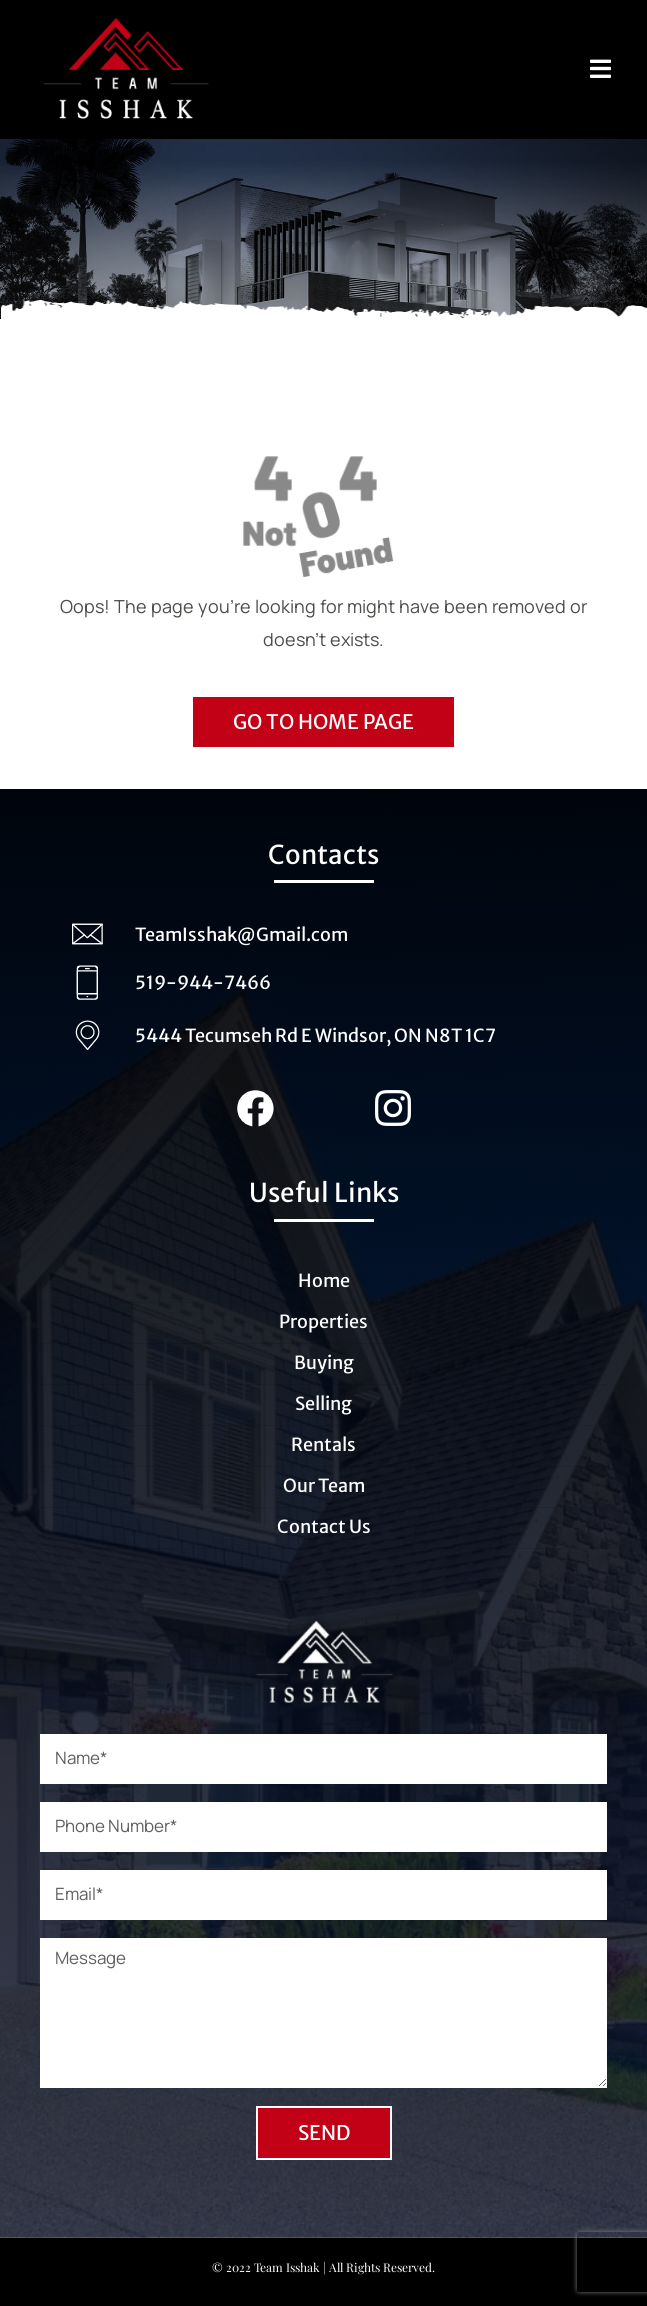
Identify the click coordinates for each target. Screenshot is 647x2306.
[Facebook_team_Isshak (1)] (255, 1099)
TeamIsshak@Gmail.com (241, 934)
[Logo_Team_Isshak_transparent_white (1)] (323, 1623)
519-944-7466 (203, 982)
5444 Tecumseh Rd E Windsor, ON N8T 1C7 (315, 1035)
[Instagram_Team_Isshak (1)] (393, 1099)
